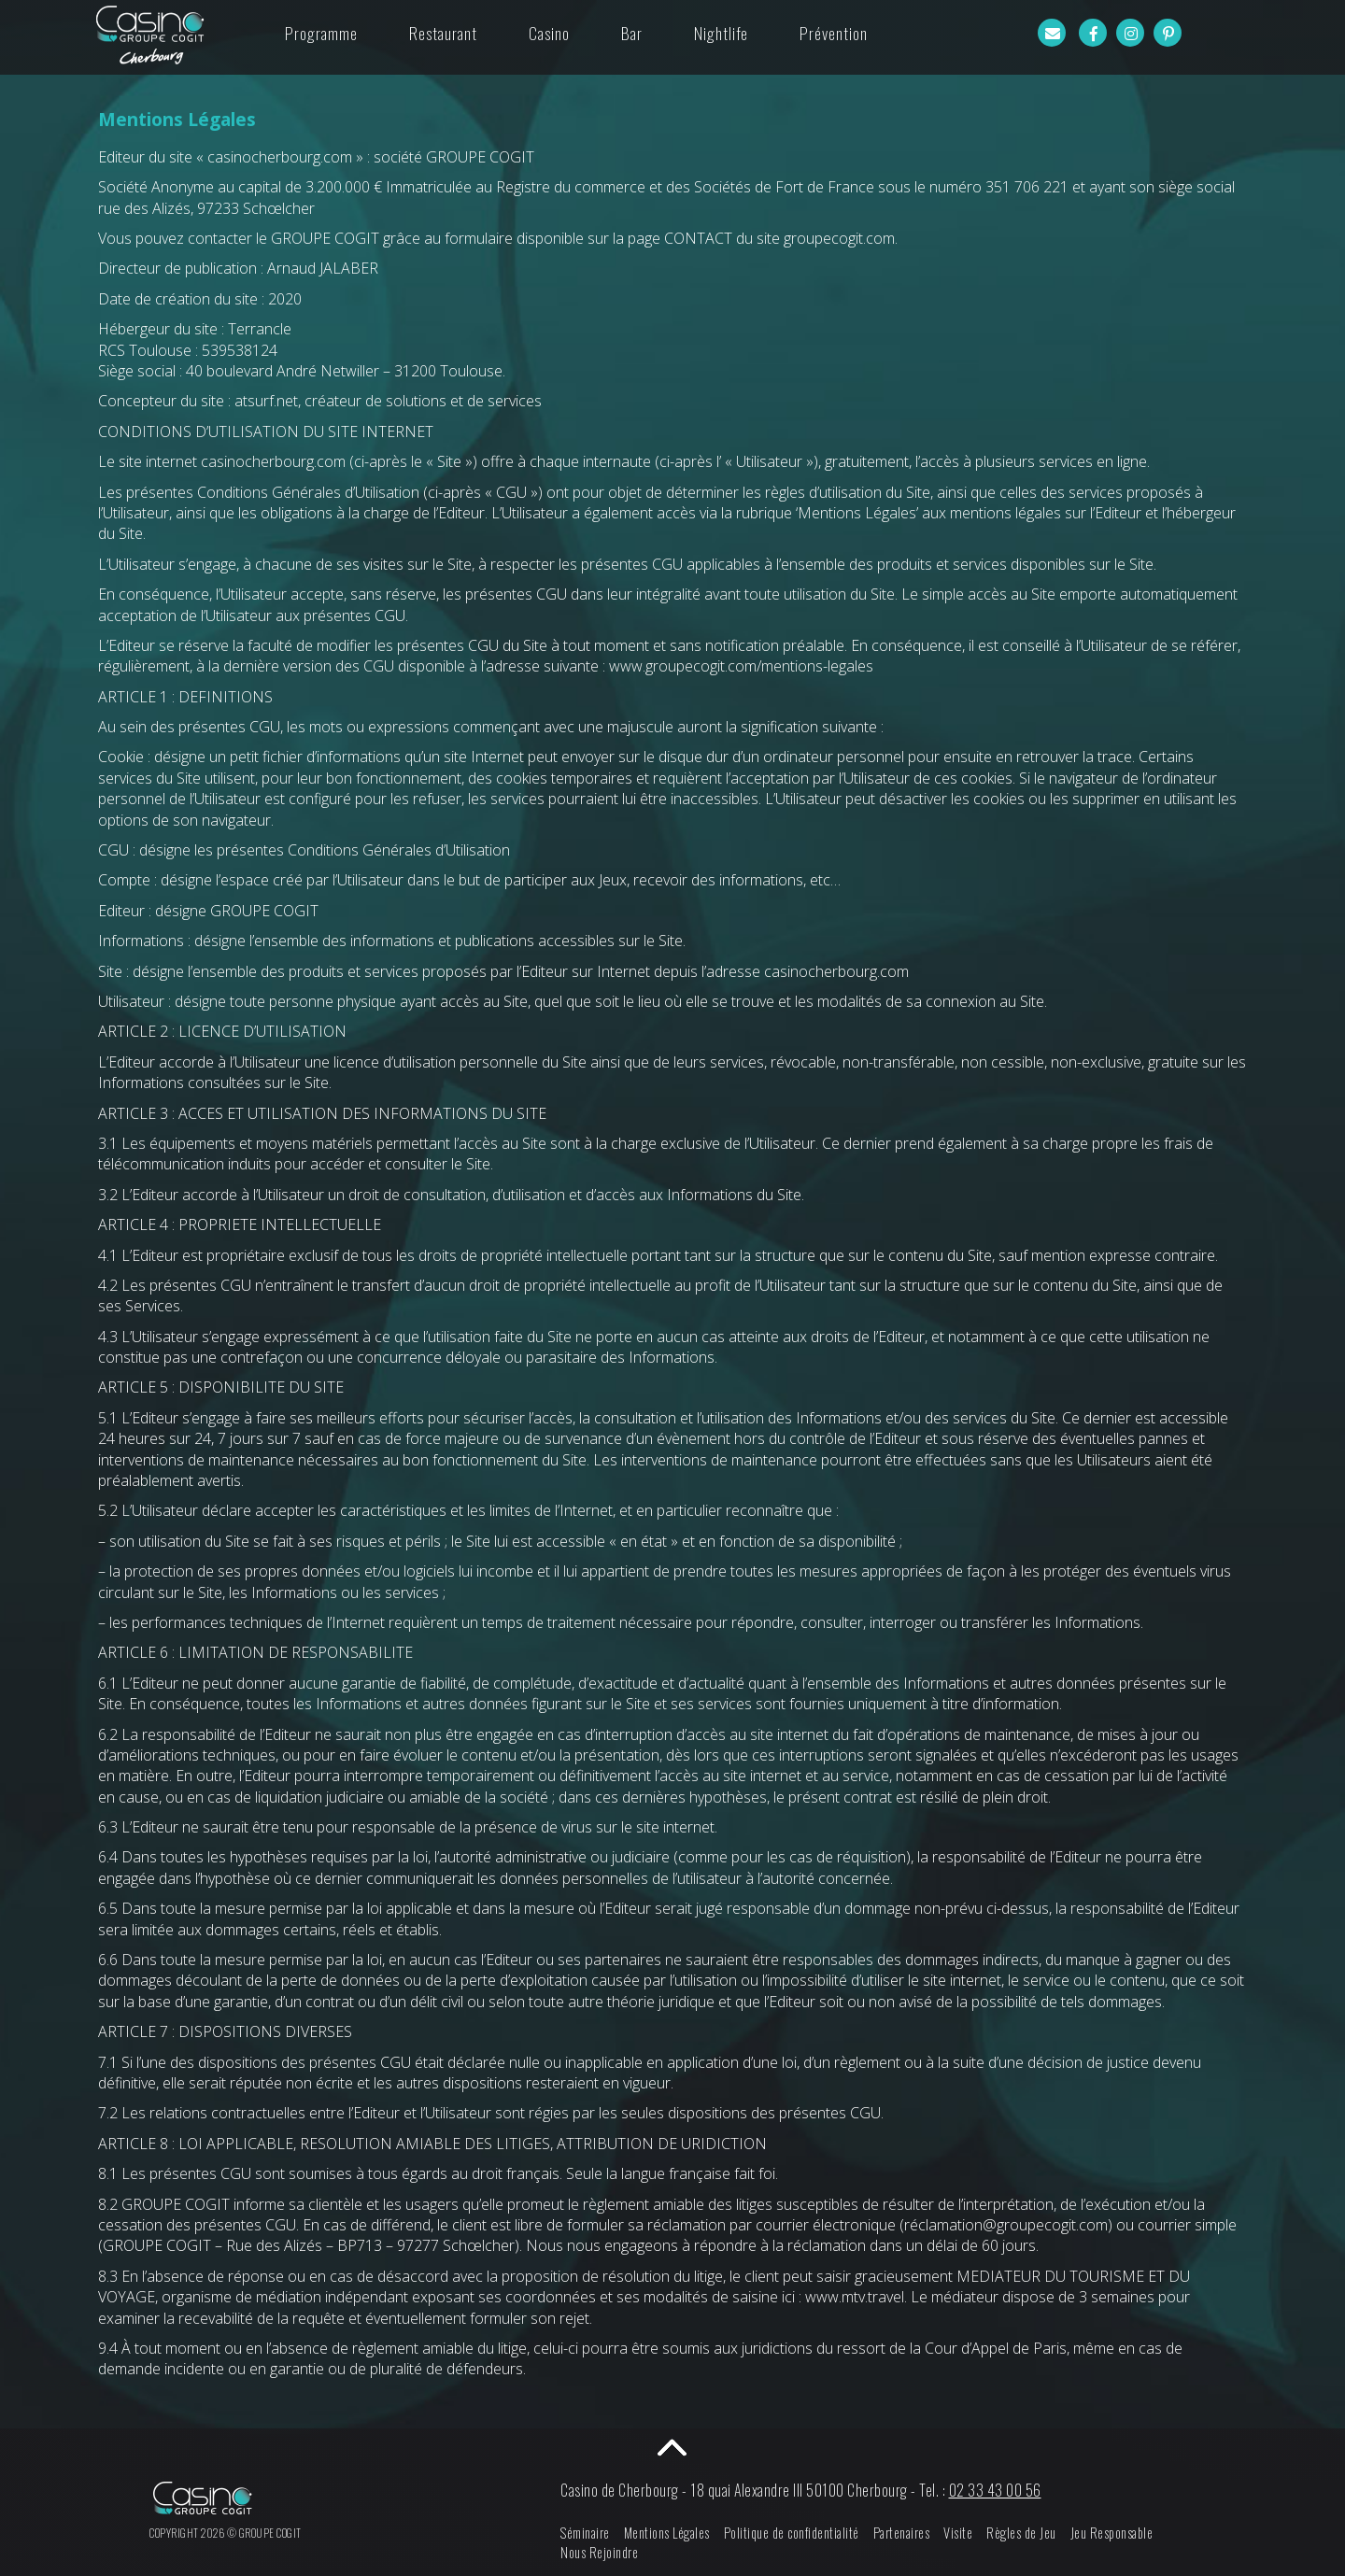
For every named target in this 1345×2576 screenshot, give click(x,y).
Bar (632, 33)
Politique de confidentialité (791, 2532)
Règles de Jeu (1021, 2532)
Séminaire (585, 2532)
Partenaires (901, 2532)
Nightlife (721, 33)
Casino (549, 33)
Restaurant (443, 33)
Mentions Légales (667, 2532)
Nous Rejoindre (599, 2552)
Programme (321, 33)
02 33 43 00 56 (995, 2490)
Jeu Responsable (1112, 2532)
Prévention (834, 33)
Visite (957, 2532)
